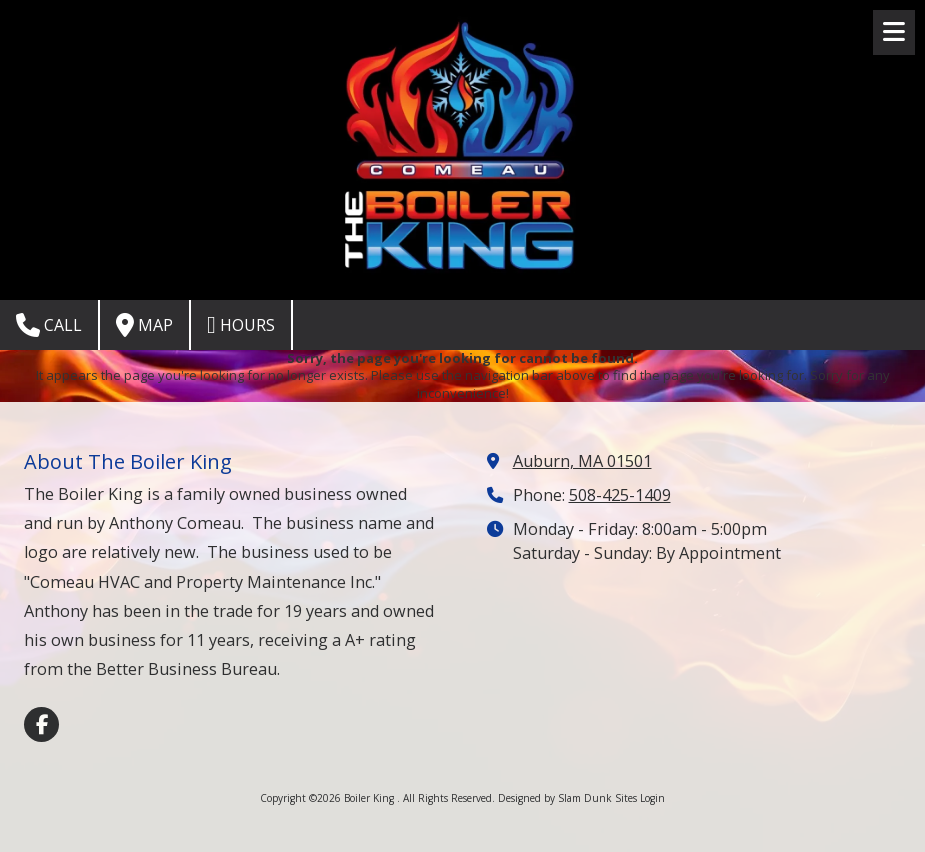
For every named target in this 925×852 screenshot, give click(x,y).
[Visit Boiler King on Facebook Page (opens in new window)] (41, 724)
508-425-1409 (620, 495)
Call (49, 325)
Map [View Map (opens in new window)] (144, 325)
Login (652, 798)
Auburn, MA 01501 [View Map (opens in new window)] (582, 461)
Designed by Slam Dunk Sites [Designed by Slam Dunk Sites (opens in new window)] (567, 798)
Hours (241, 325)
